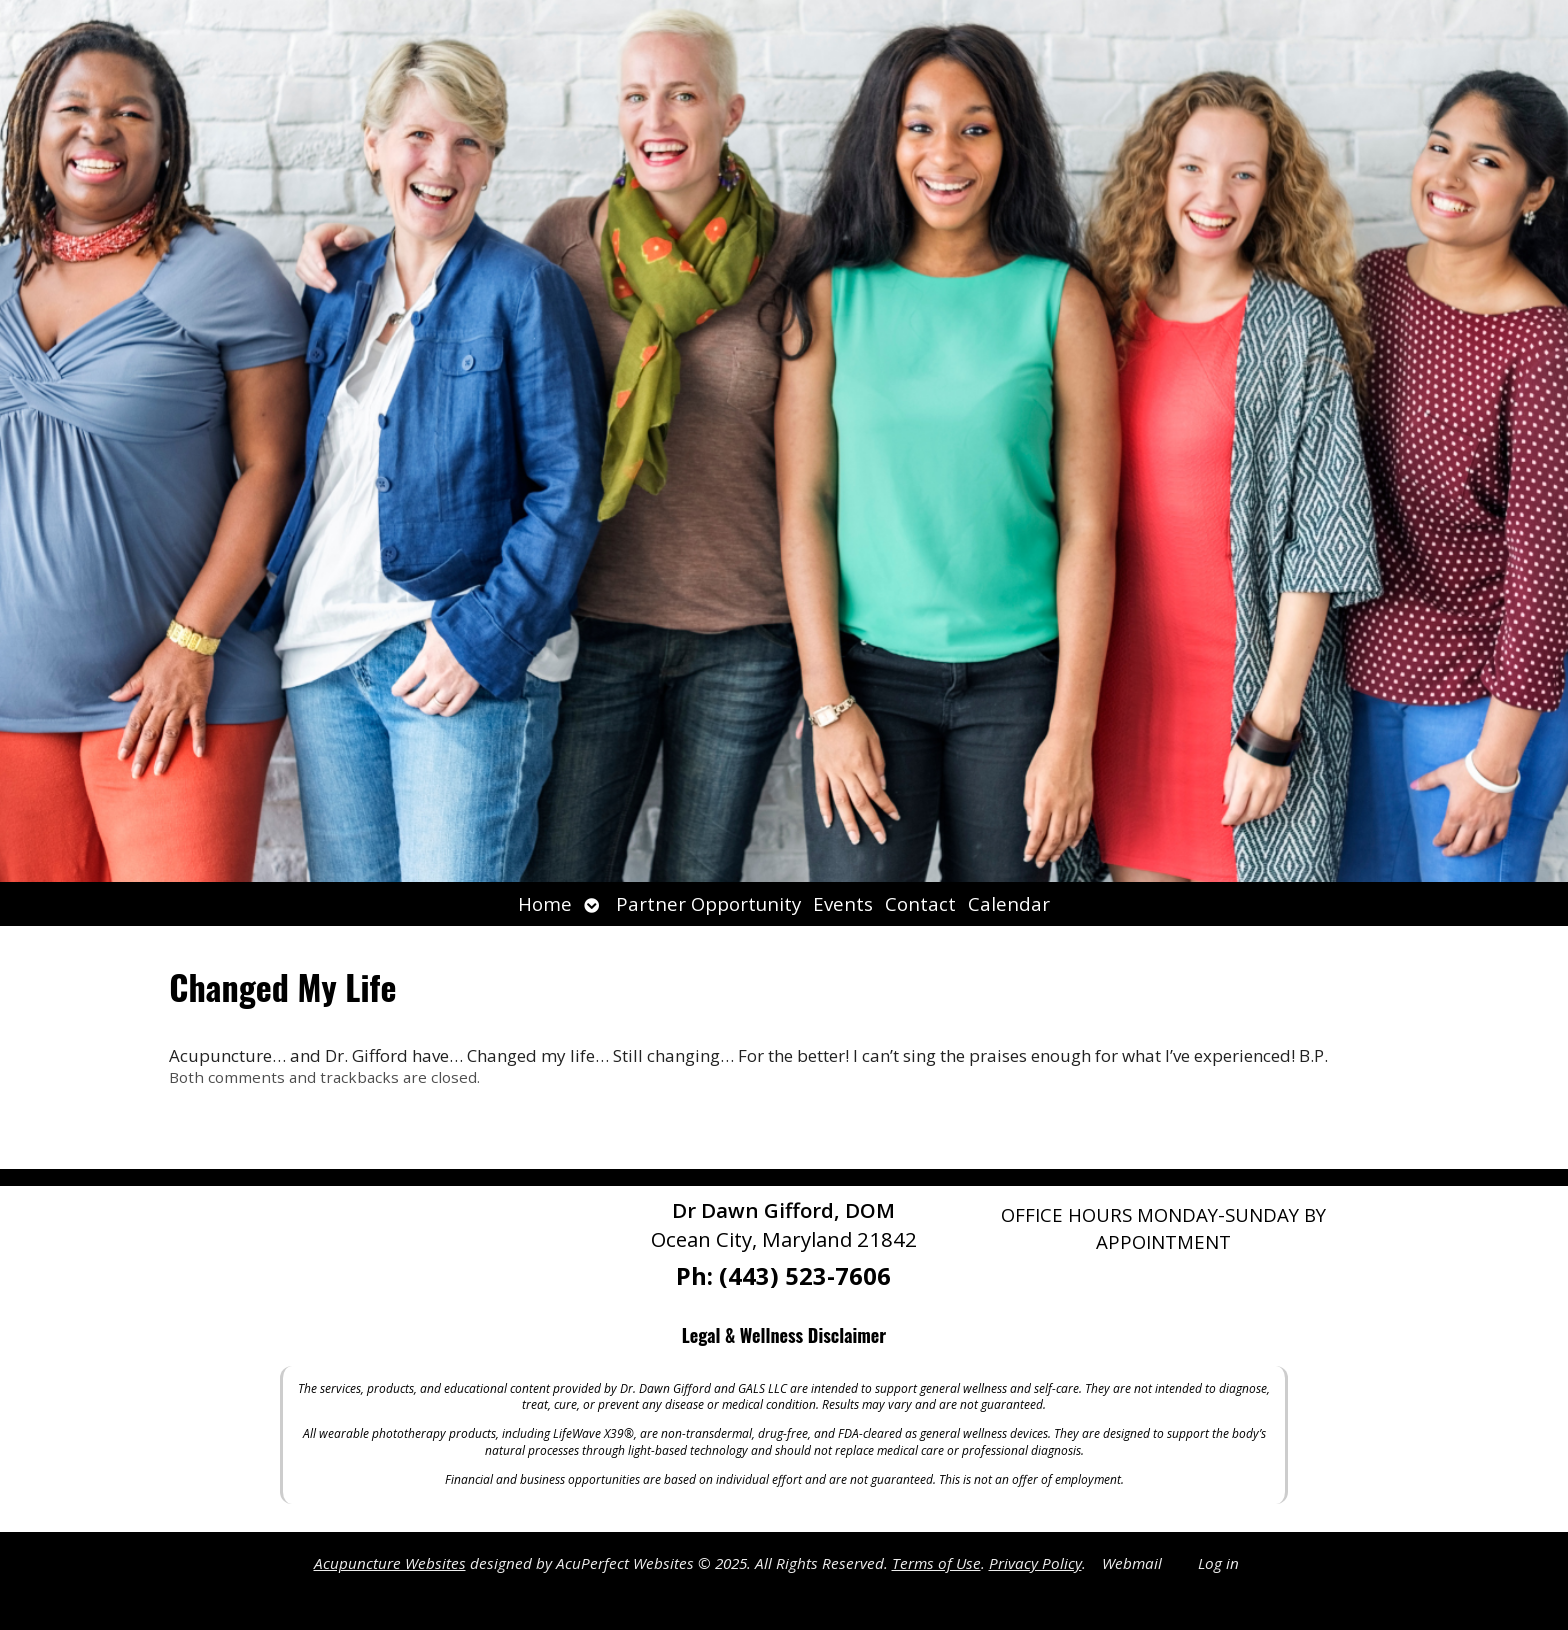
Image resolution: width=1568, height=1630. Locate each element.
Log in (1218, 1563)
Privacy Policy (1035, 1563)
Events (843, 903)
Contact (920, 903)
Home (545, 903)
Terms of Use (936, 1563)
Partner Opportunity (708, 903)
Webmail (1132, 1563)
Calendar (1009, 903)
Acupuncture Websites (390, 1563)
